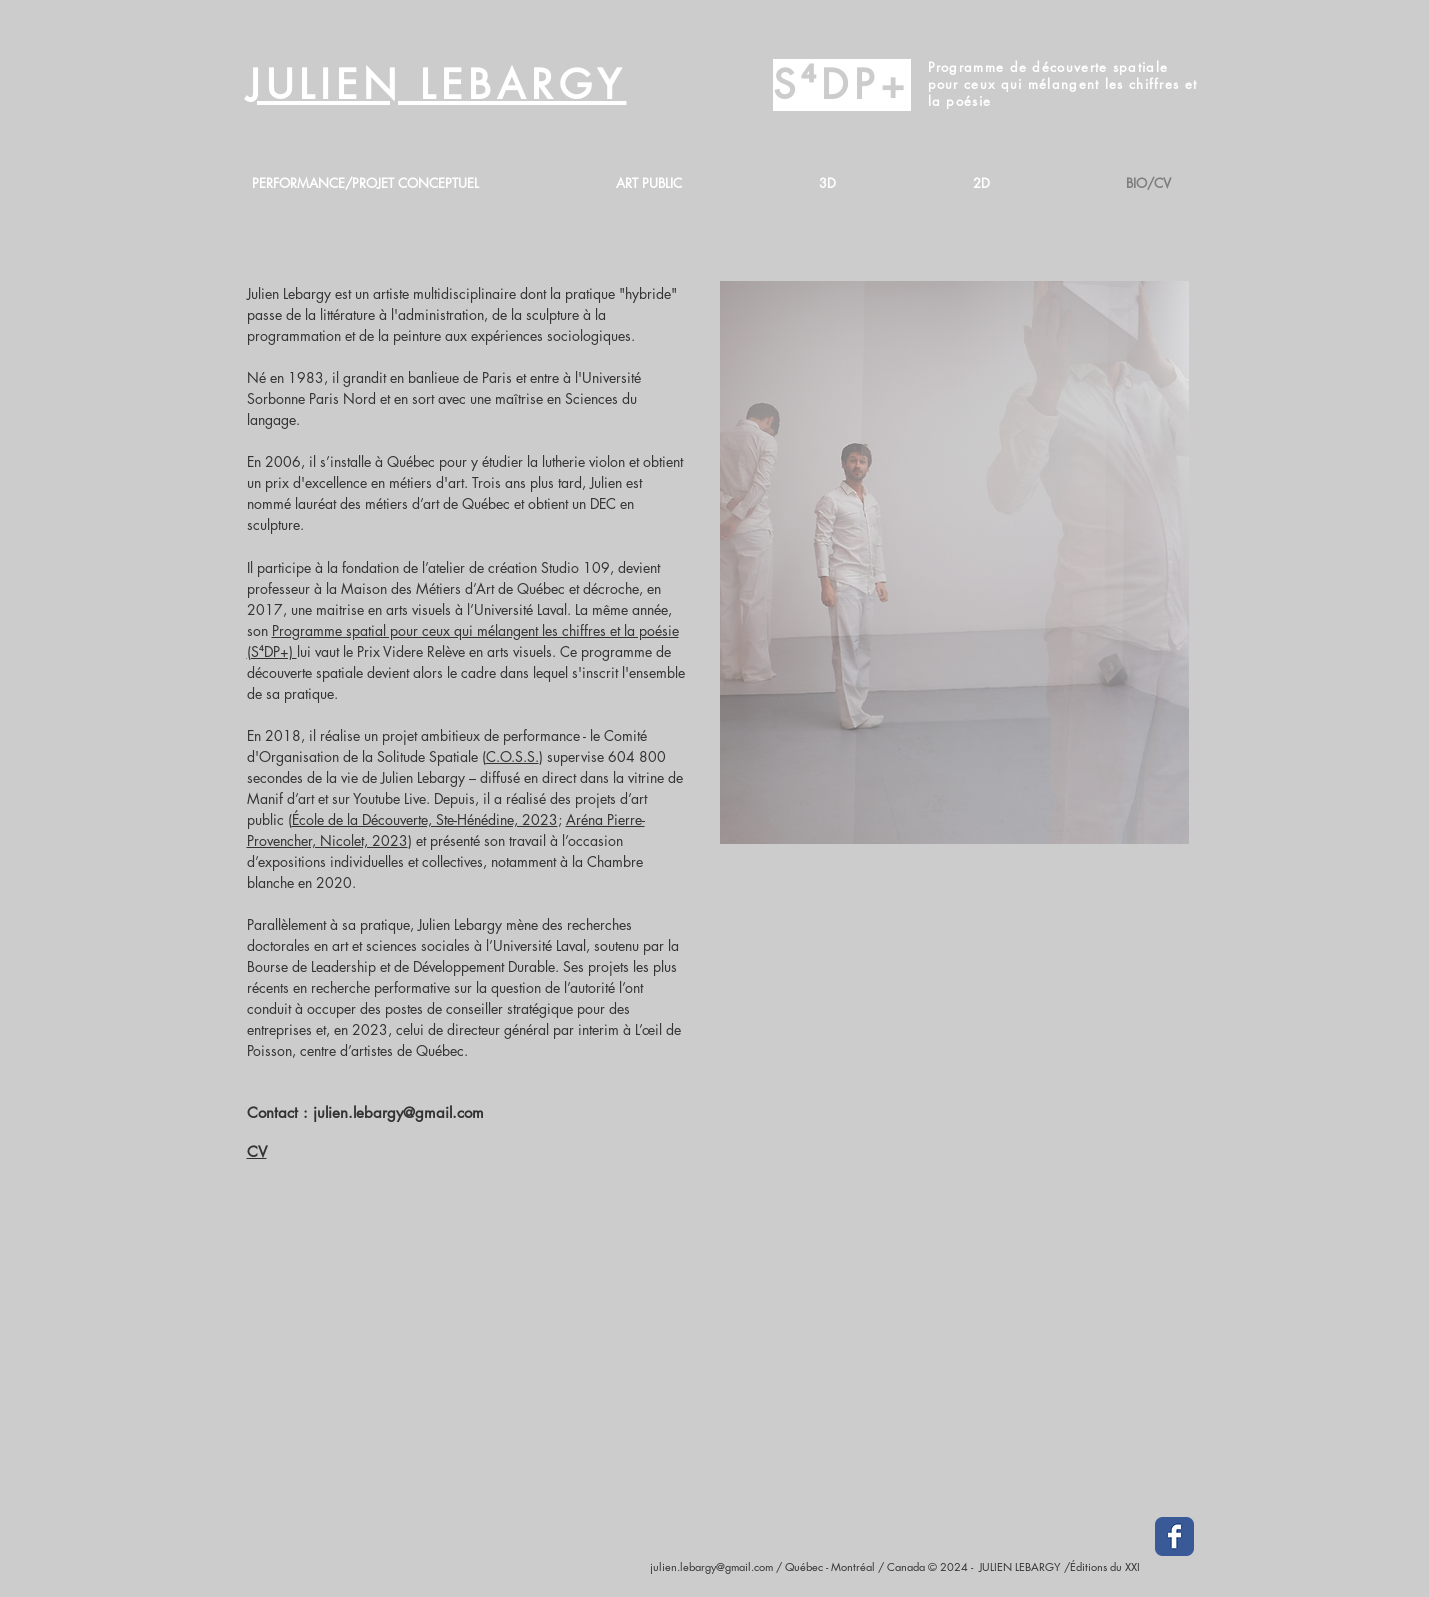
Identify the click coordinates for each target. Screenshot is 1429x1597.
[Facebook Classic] (1174, 1536)
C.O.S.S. (512, 756)
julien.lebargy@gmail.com (398, 1112)
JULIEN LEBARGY (437, 85)
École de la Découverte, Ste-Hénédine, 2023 (425, 819)
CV (257, 1151)
